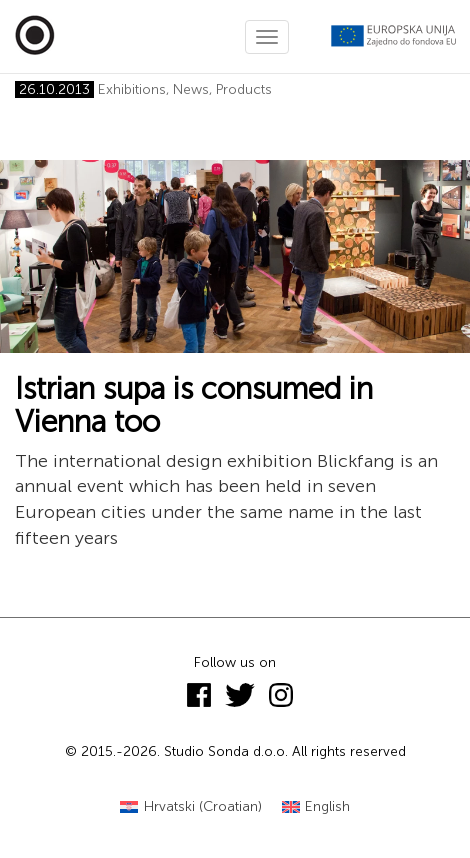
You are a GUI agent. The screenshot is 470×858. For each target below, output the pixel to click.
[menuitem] (191, 807)
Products (244, 89)
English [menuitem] (327, 806)
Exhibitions (132, 89)
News (191, 89)
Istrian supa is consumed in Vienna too (194, 405)
